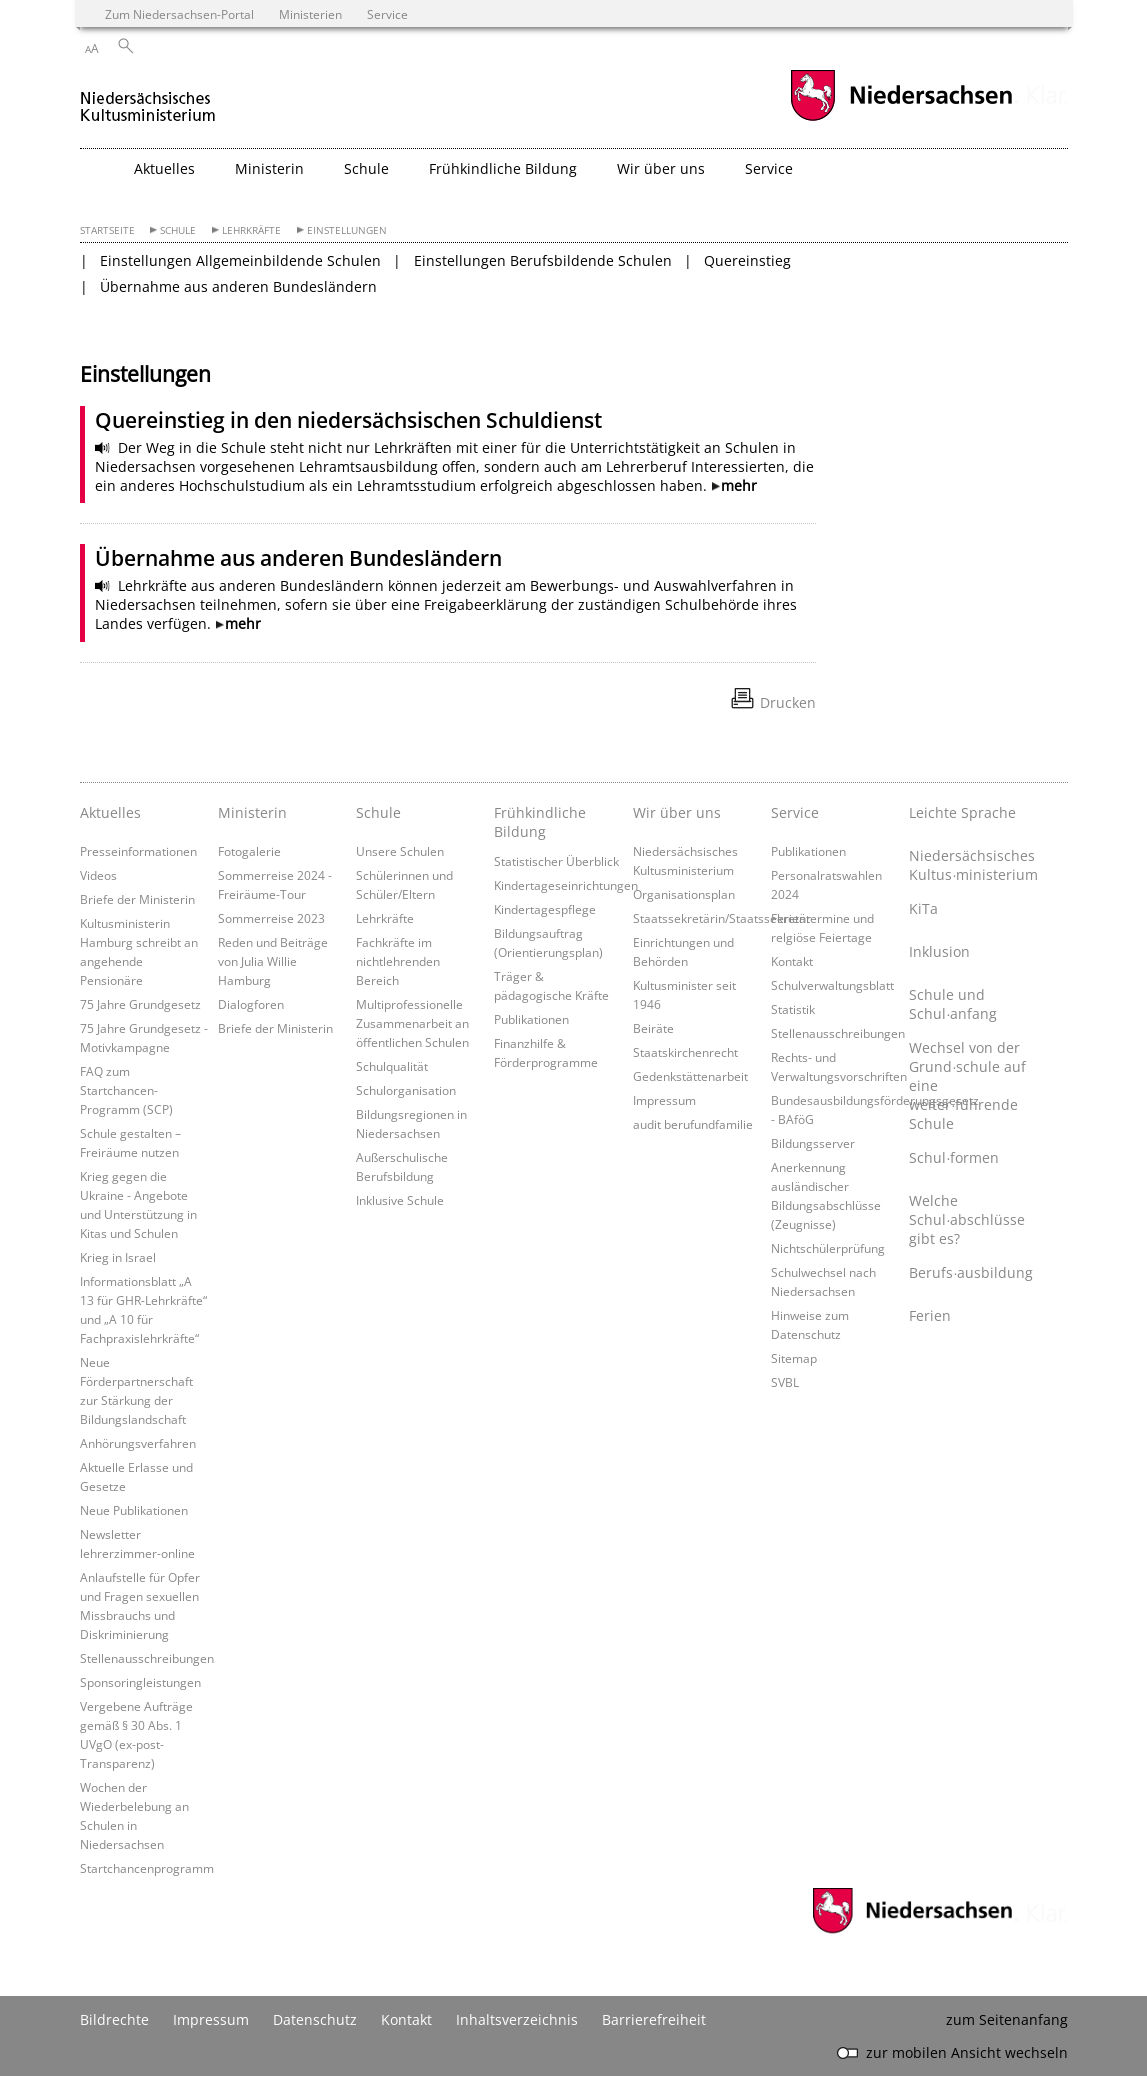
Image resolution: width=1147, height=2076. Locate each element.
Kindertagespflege (545, 909)
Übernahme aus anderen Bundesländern (238, 286)
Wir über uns (677, 812)
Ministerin (252, 812)
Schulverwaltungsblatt (832, 985)
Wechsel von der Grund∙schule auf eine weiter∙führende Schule (967, 1085)
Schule (178, 230)
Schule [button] (366, 168)
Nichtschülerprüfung (828, 1248)
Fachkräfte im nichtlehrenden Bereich (398, 961)
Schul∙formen (954, 1157)
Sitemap (794, 1358)
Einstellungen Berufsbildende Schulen (543, 260)
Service (795, 812)
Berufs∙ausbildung (971, 1272)
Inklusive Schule (400, 1200)
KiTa (923, 908)
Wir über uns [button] (661, 168)
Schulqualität (392, 1066)
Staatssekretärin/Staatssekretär (722, 918)
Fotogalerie (249, 851)
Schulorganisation (406, 1090)
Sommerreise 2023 (271, 918)
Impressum (664, 1100)
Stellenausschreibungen (147, 1658)
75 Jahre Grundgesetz (140, 1004)
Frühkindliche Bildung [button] (503, 168)
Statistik (793, 1009)
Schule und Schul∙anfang (953, 1004)
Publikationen (531, 1019)
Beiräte (653, 1028)
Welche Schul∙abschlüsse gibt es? (967, 1219)
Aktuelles (110, 812)
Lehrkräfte (251, 230)
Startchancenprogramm (147, 1868)
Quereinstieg (747, 260)
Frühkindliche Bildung (540, 822)
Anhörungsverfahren (138, 1443)
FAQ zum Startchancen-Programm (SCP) (126, 1090)
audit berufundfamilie (693, 1124)
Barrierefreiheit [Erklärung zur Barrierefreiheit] (654, 2019)
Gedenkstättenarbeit (690, 1076)
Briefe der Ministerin (137, 899)
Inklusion (939, 951)
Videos (98, 875)
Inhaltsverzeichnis (517, 2019)
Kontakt (792, 961)
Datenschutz (315, 2019)
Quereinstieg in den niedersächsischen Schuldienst (348, 420)
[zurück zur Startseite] (148, 98)
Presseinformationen (138, 851)
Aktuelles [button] (164, 168)
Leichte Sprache (962, 812)
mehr (739, 485)
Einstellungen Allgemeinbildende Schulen (240, 260)
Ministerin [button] (269, 168)
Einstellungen (347, 230)
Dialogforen (251, 1004)
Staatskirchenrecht (685, 1052)
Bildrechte (114, 2019)
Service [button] (769, 168)
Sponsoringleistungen (140, 1682)
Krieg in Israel (118, 1257)
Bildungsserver (813, 1143)
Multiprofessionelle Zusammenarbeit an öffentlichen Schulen (412, 1023)
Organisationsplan (684, 894)
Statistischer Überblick (556, 861)
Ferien (930, 1315)
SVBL (785, 1382)
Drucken (788, 702)
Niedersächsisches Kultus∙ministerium (973, 865)
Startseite (107, 230)
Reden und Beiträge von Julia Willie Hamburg (273, 961)
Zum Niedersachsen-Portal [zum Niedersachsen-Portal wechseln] (179, 14)
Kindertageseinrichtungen (566, 885)
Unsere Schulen (400, 851)
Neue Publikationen (134, 1510)
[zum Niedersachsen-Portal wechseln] (901, 118)
